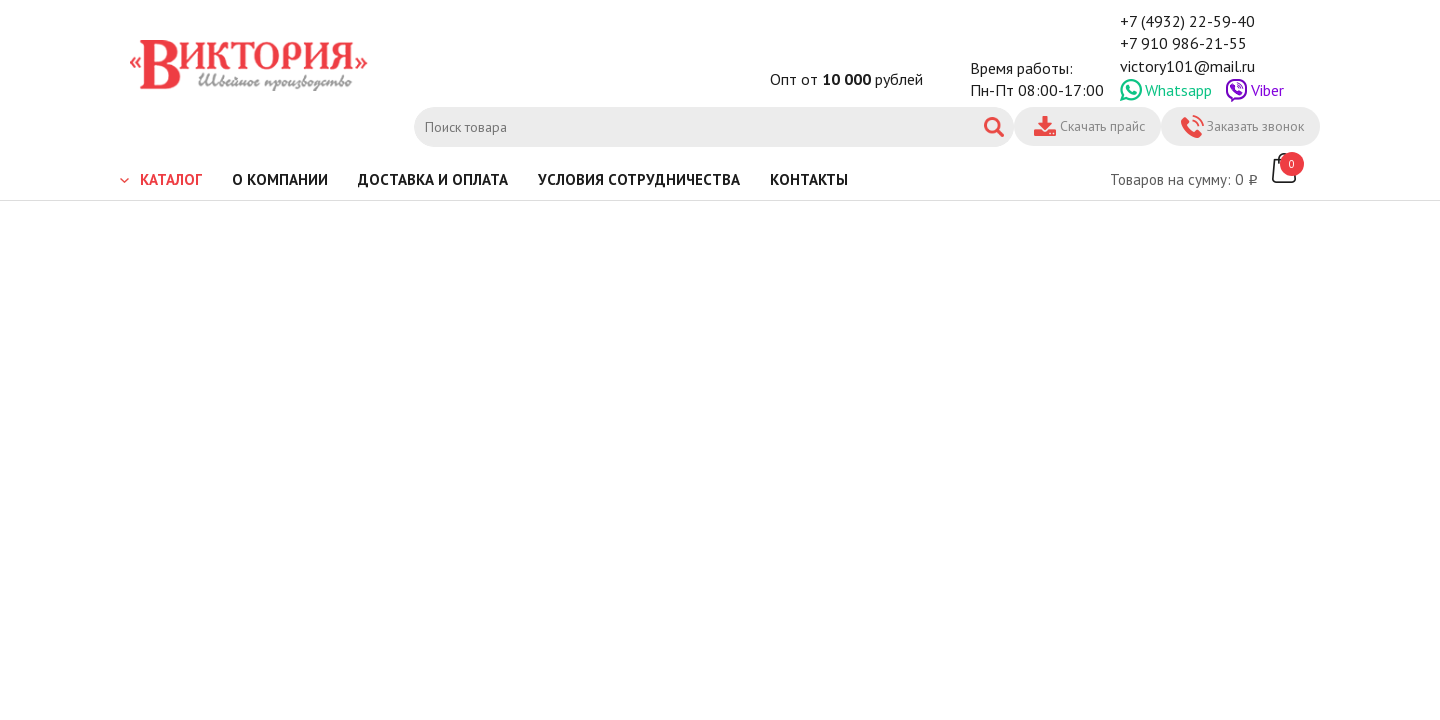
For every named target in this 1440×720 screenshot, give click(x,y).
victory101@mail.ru (1187, 66)
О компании (280, 179)
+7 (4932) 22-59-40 (1187, 21)
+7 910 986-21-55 (1183, 43)
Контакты (809, 179)
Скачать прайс (1102, 126)
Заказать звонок (1255, 126)
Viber (1267, 90)
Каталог (171, 179)
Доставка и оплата (433, 179)
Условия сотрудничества (639, 179)
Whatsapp (1178, 90)
